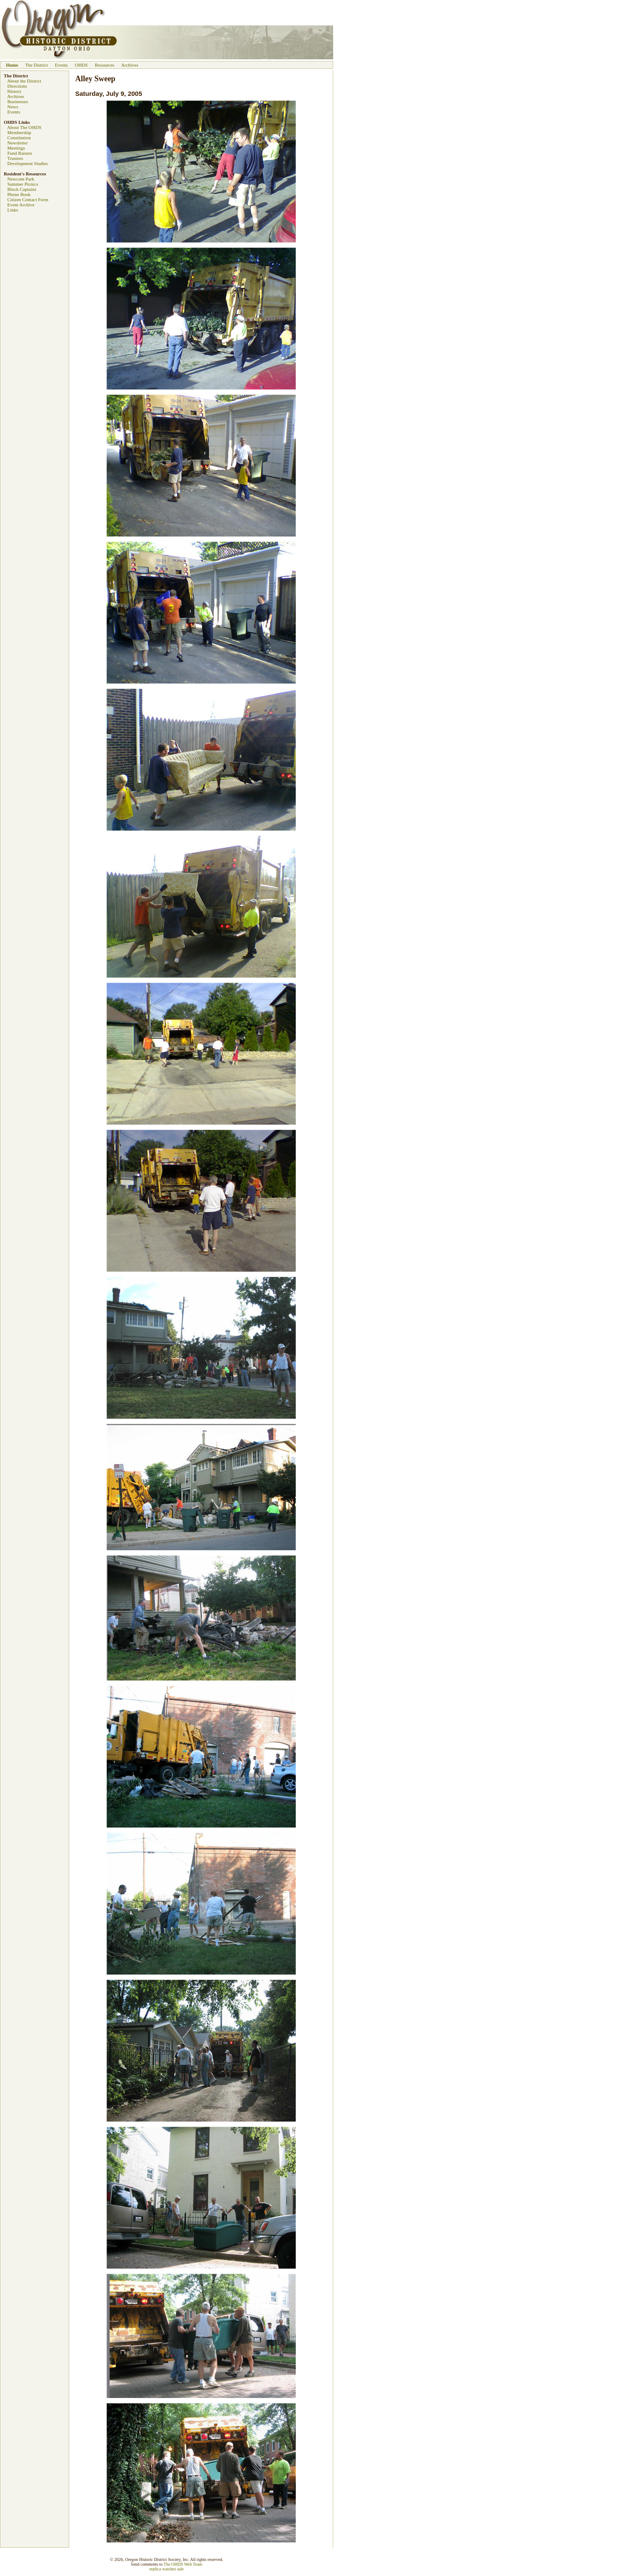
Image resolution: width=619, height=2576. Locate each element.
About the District (24, 80)
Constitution (19, 137)
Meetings (16, 147)
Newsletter (17, 142)
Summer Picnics (22, 184)
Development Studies (27, 163)
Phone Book (19, 194)
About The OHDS (24, 127)
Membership (19, 132)
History (14, 91)
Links (12, 209)
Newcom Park (20, 178)
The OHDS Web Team (183, 2564)
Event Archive (20, 204)
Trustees (15, 158)
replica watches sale (167, 2569)
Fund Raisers (19, 153)
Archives (129, 64)
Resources (104, 64)
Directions (17, 86)
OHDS (81, 64)
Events (61, 64)
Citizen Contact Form (27, 199)
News (12, 106)
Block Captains (22, 189)
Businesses (17, 101)
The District (36, 64)
